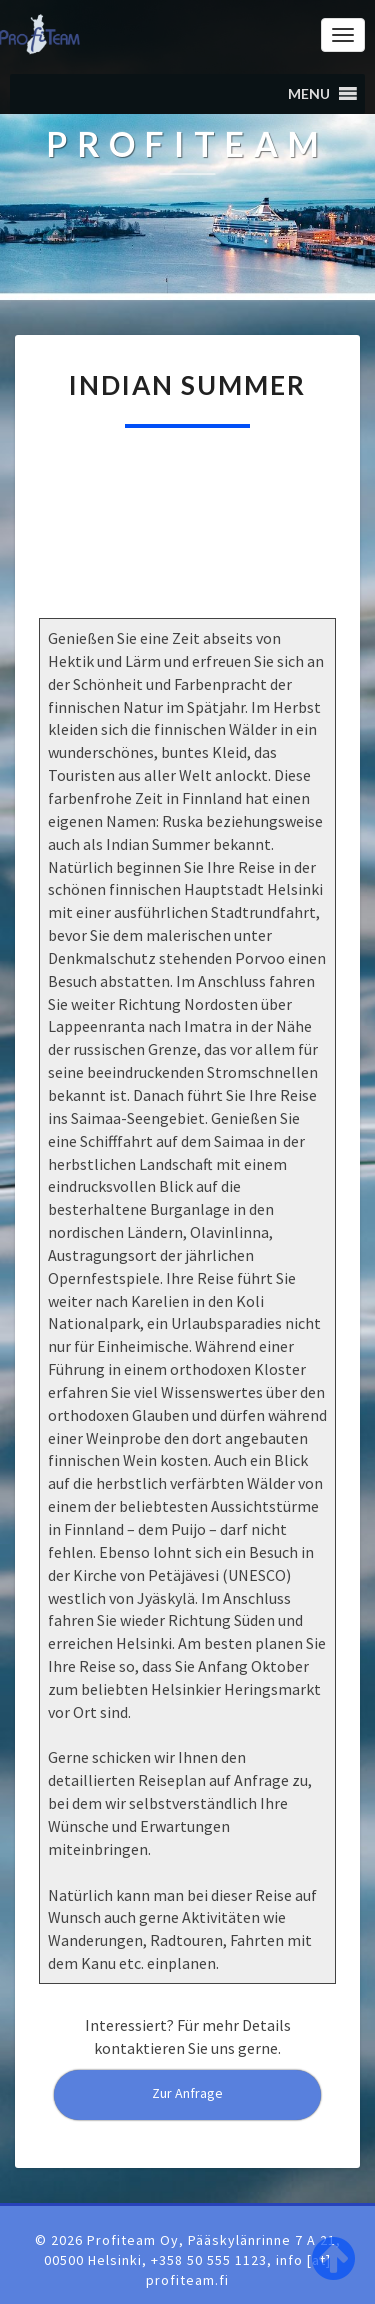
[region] (187, 544)
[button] (309, 94)
